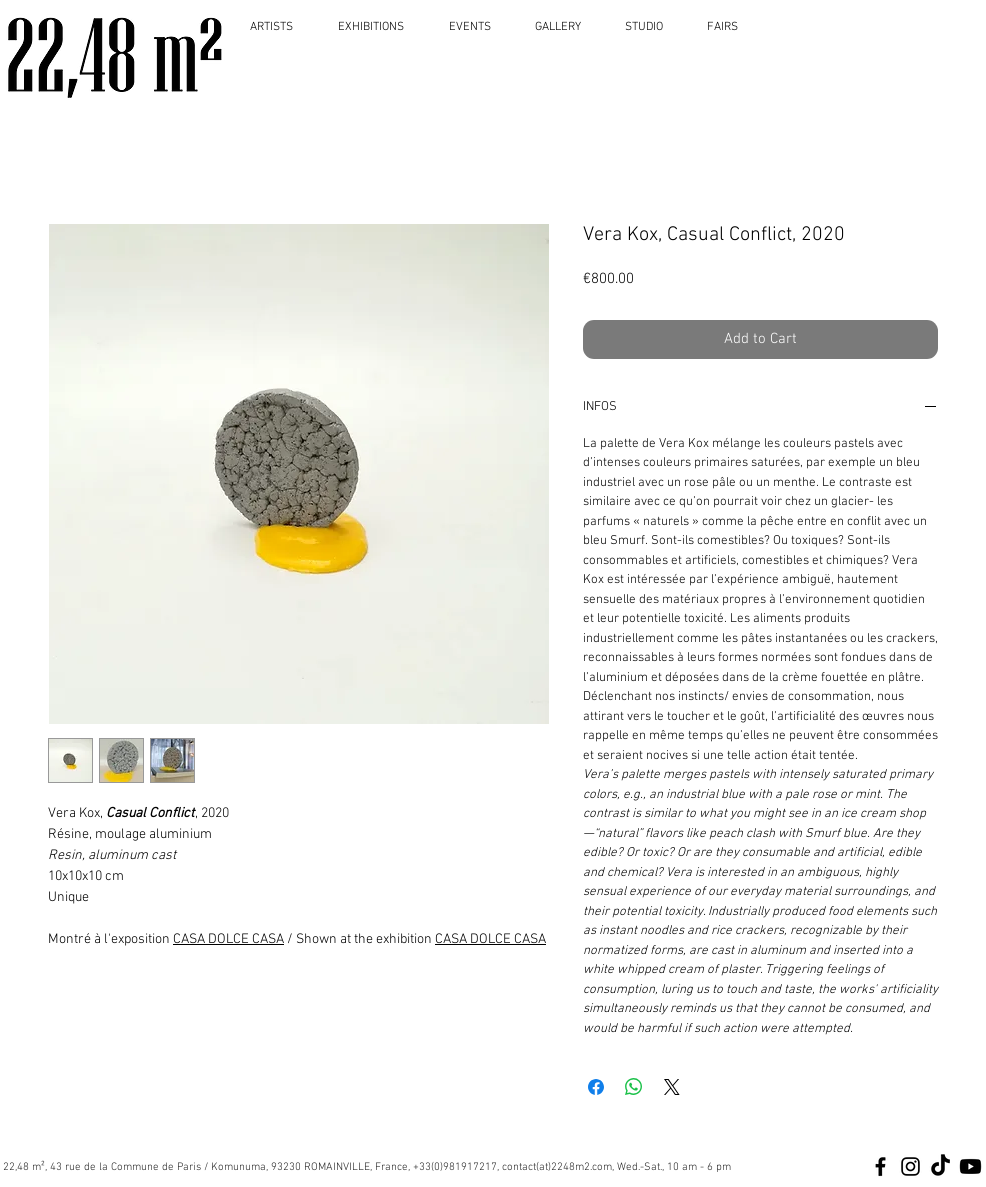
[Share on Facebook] (596, 1087)
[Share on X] (672, 1087)
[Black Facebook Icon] (880, 1166)
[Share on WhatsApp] (634, 1087)
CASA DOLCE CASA (228, 939)
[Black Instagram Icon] (910, 1166)
